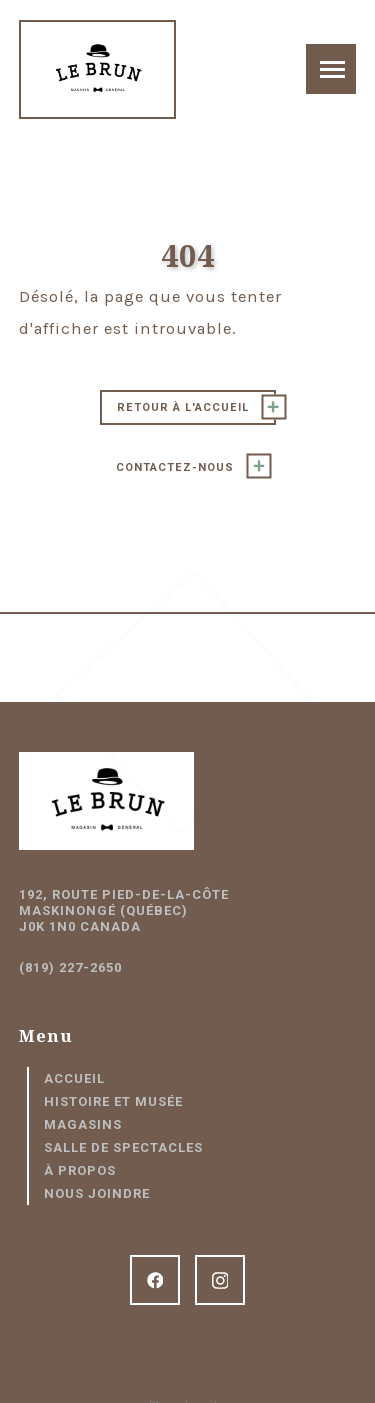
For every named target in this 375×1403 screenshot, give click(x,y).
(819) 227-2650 (70, 967)
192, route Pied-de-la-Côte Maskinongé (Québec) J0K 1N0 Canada (124, 910)
